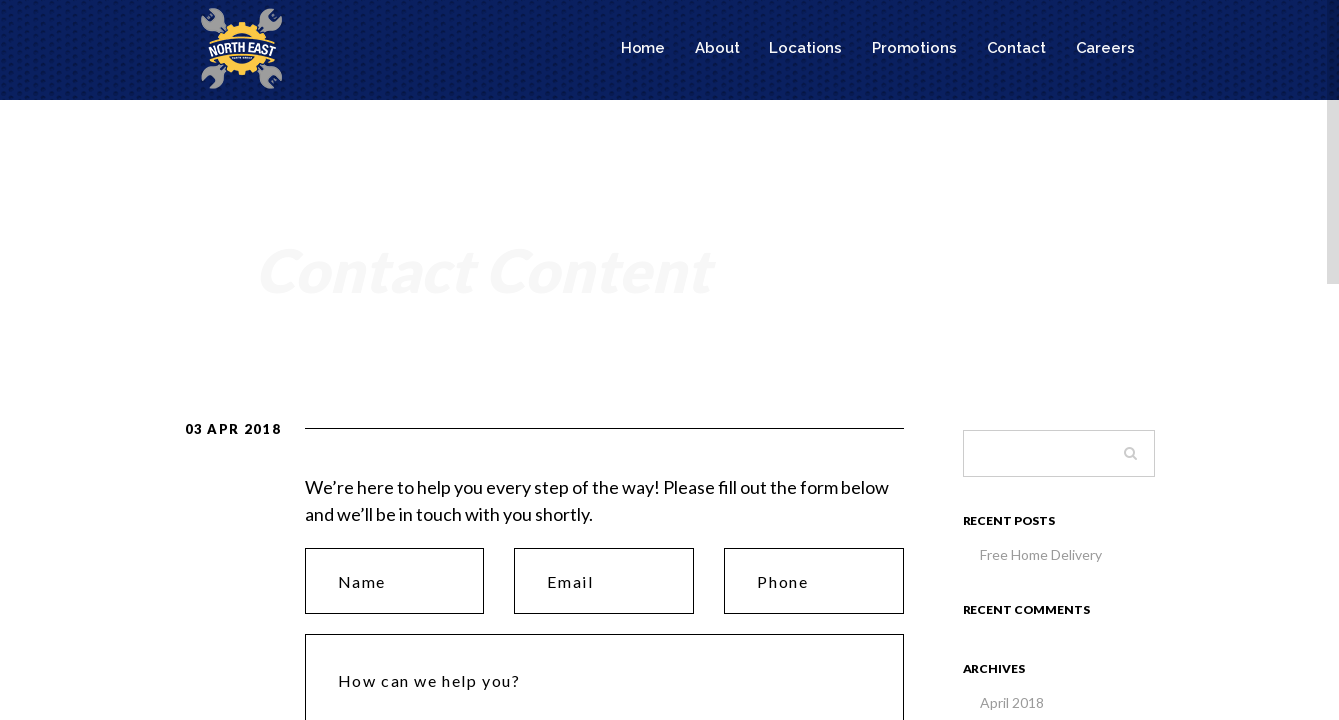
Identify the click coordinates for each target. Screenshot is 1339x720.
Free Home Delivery (1041, 554)
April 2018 (1012, 702)
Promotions (914, 48)
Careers (1105, 48)
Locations (805, 48)
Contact (1016, 48)
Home (643, 48)
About (717, 48)
